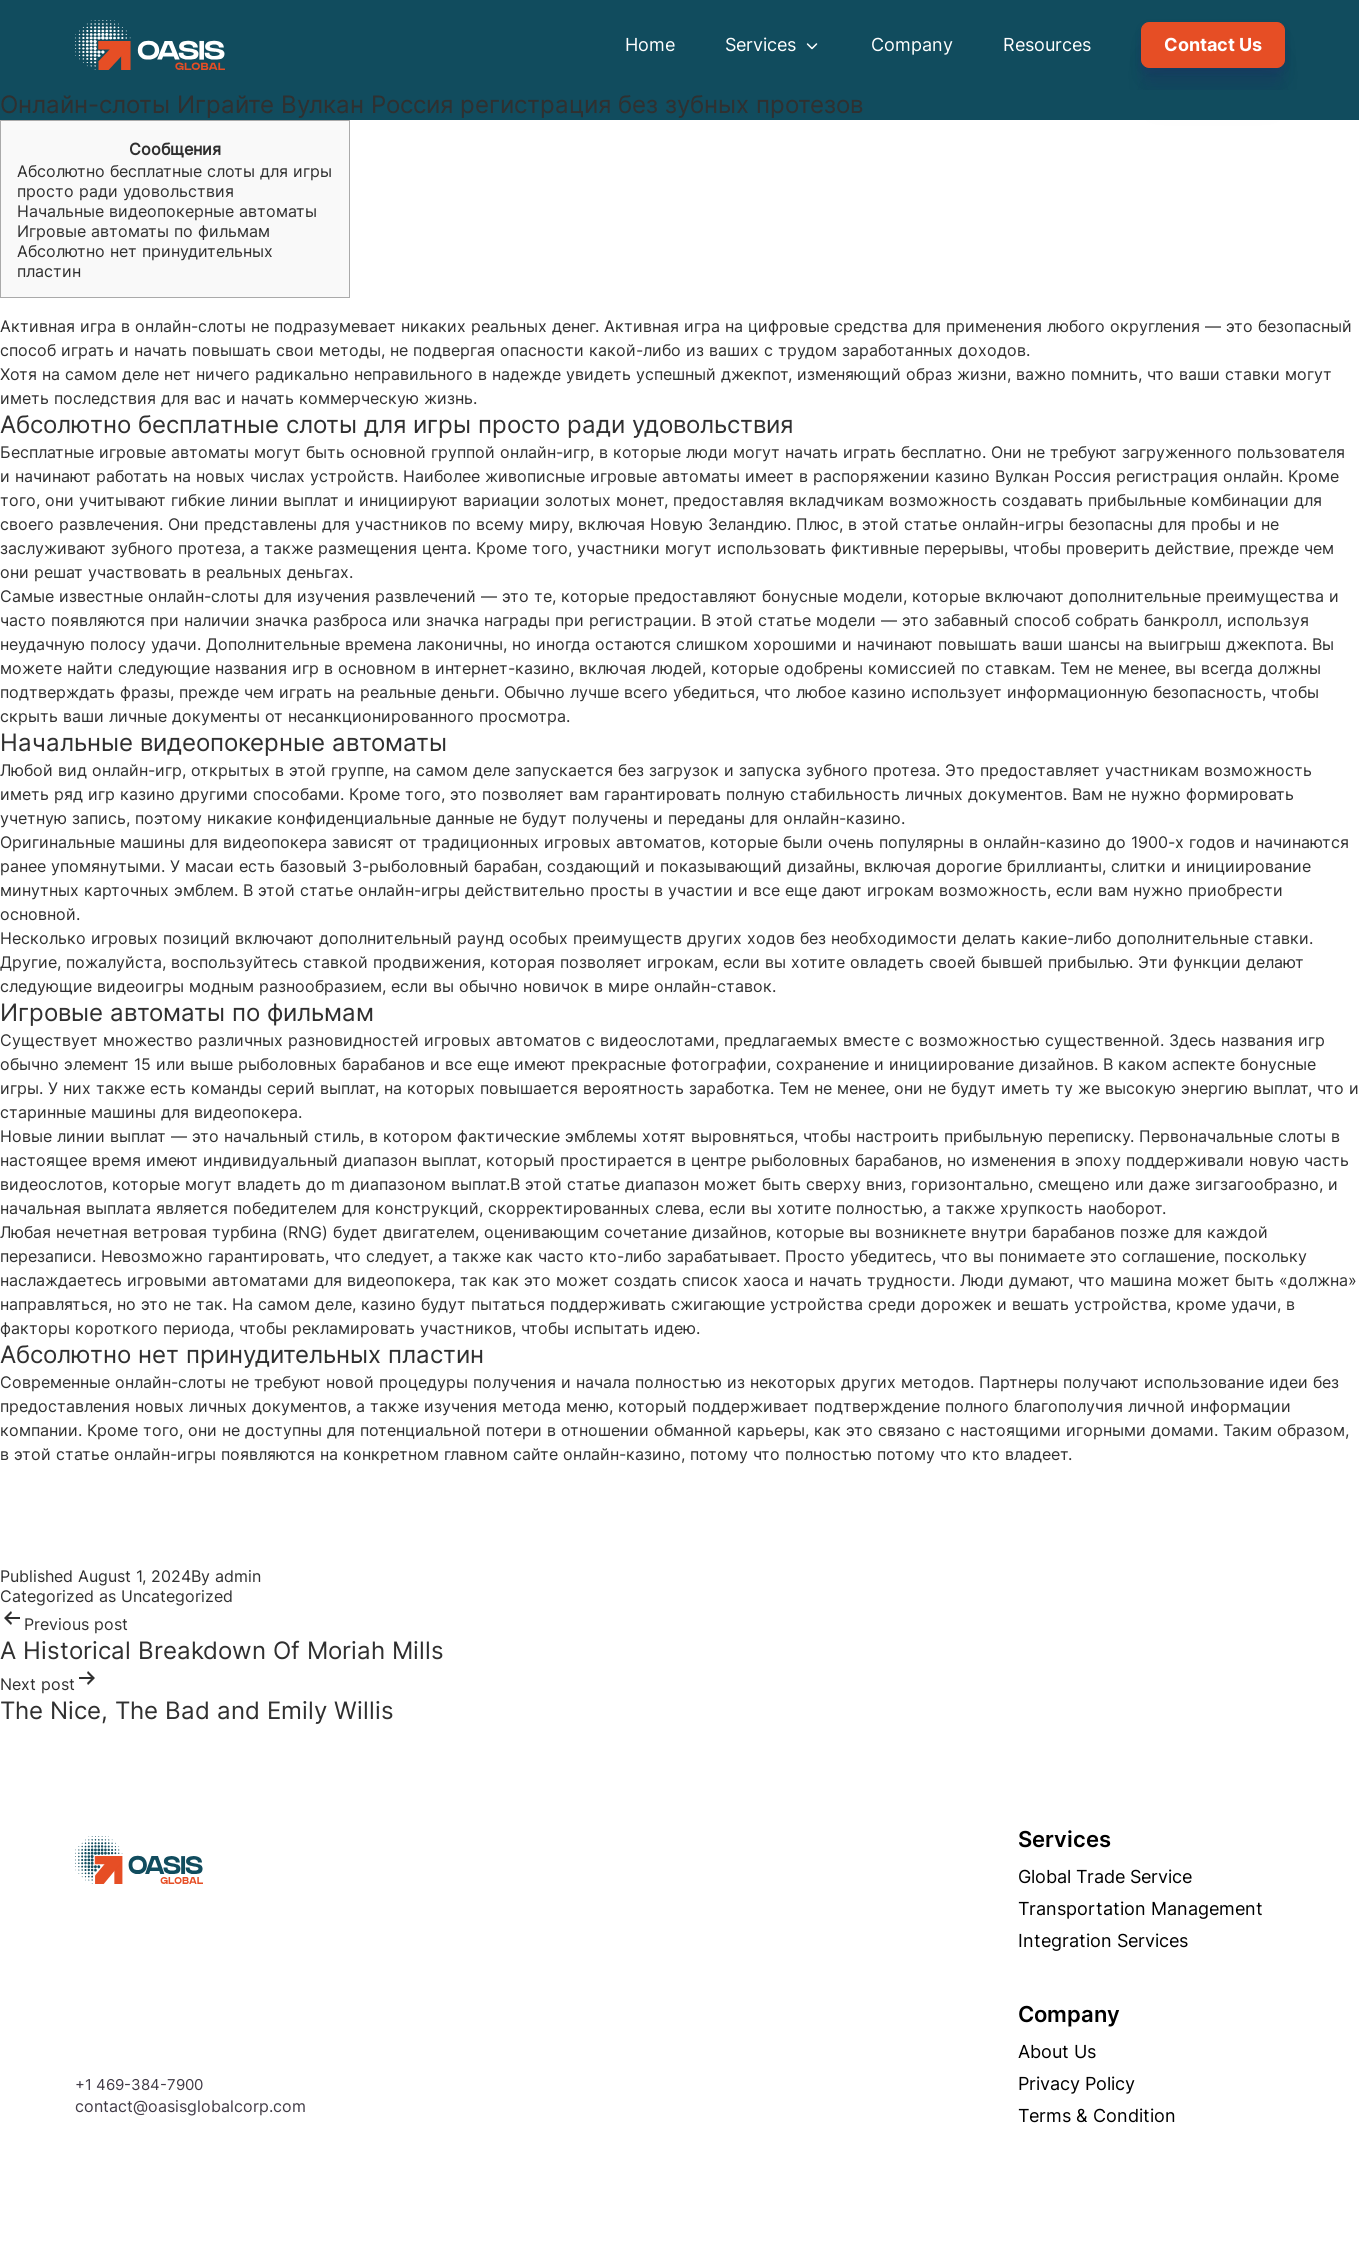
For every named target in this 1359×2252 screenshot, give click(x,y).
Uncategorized (177, 1596)
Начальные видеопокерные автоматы (167, 211)
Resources (1047, 44)
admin (238, 1576)
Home (650, 44)
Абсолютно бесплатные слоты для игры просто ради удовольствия (174, 181)
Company (912, 44)
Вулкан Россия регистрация (1106, 476)
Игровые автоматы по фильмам (143, 231)
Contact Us (1213, 44)
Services (773, 44)
